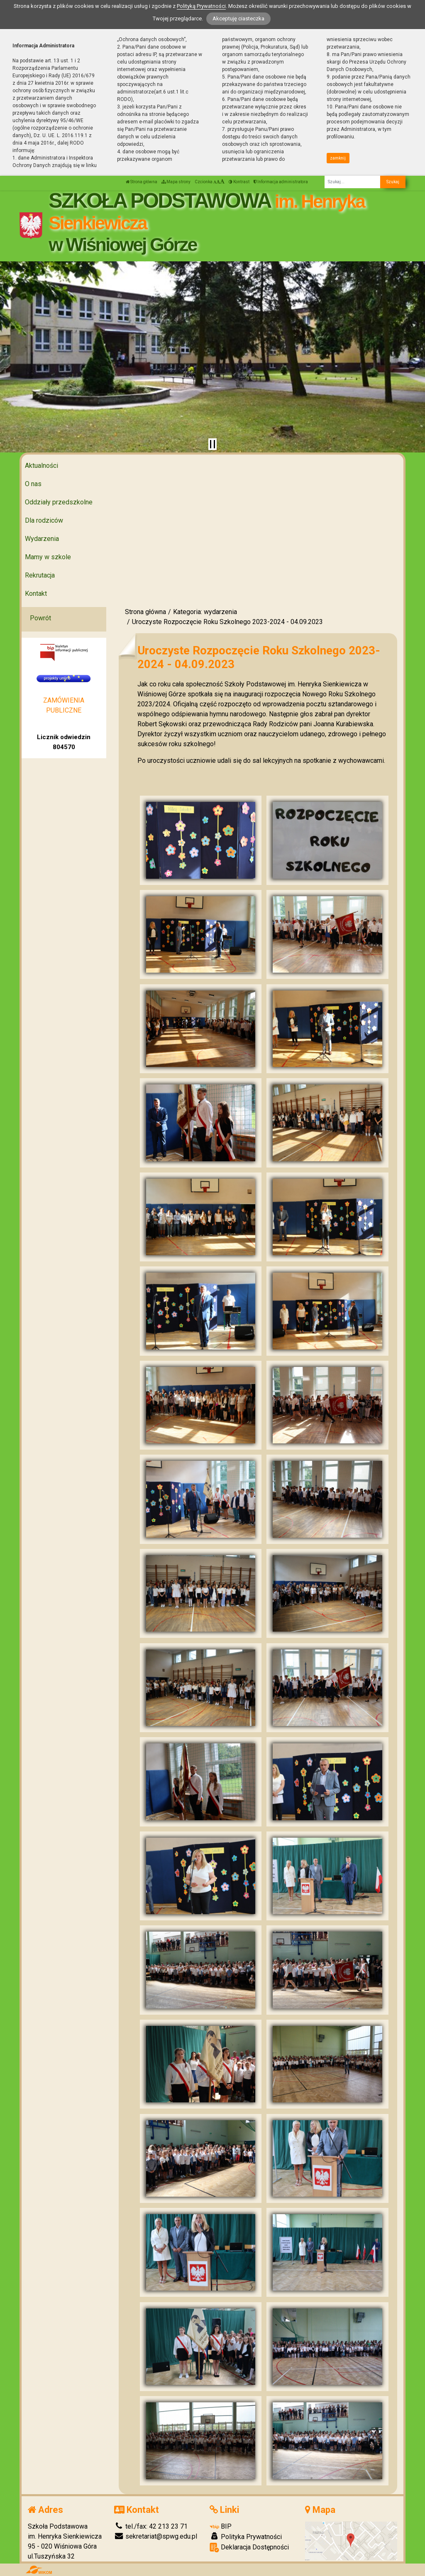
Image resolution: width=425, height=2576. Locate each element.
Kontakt (36, 593)
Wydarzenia (42, 539)
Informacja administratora (281, 181)
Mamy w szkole (48, 557)
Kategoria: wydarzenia (205, 612)
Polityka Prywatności (246, 2536)
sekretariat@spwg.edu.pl (155, 2536)
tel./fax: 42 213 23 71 (151, 2526)
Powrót (40, 618)
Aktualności (41, 465)
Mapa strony (176, 181)
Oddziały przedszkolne (59, 502)
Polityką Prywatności (201, 6)
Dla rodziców (44, 520)
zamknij (338, 158)
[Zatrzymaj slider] (212, 444)
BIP (221, 2526)
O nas (33, 484)
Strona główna (141, 181)
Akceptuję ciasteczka (238, 18)
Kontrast (239, 181)
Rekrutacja (40, 575)
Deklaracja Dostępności (249, 2547)
